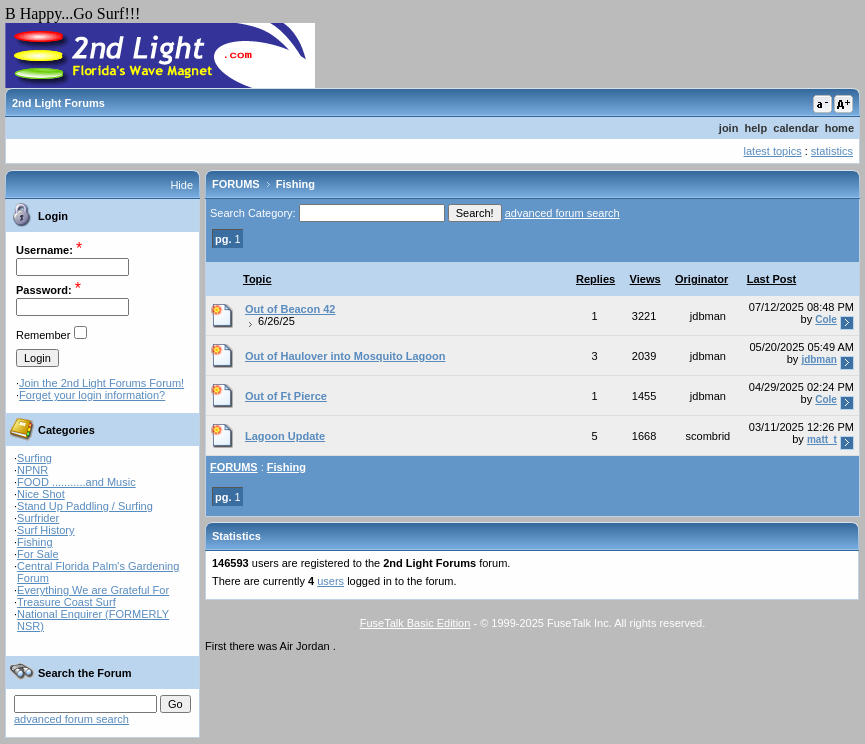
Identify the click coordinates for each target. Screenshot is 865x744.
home (839, 128)
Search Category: (253, 213)
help (756, 128)
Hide (181, 185)
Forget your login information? (92, 395)
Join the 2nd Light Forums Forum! (101, 383)
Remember (43, 335)
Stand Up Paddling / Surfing (85, 506)
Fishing (34, 542)
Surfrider (38, 518)
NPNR (32, 470)
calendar (795, 128)
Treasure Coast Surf (66, 602)
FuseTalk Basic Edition (415, 623)
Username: (44, 250)
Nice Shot (41, 494)
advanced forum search (71, 719)
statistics (832, 151)
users (330, 581)
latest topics (773, 151)
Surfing (34, 458)
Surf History (45, 530)
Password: (44, 290)
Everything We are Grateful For (93, 590)
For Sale (38, 554)
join (729, 128)
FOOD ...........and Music (76, 482)
